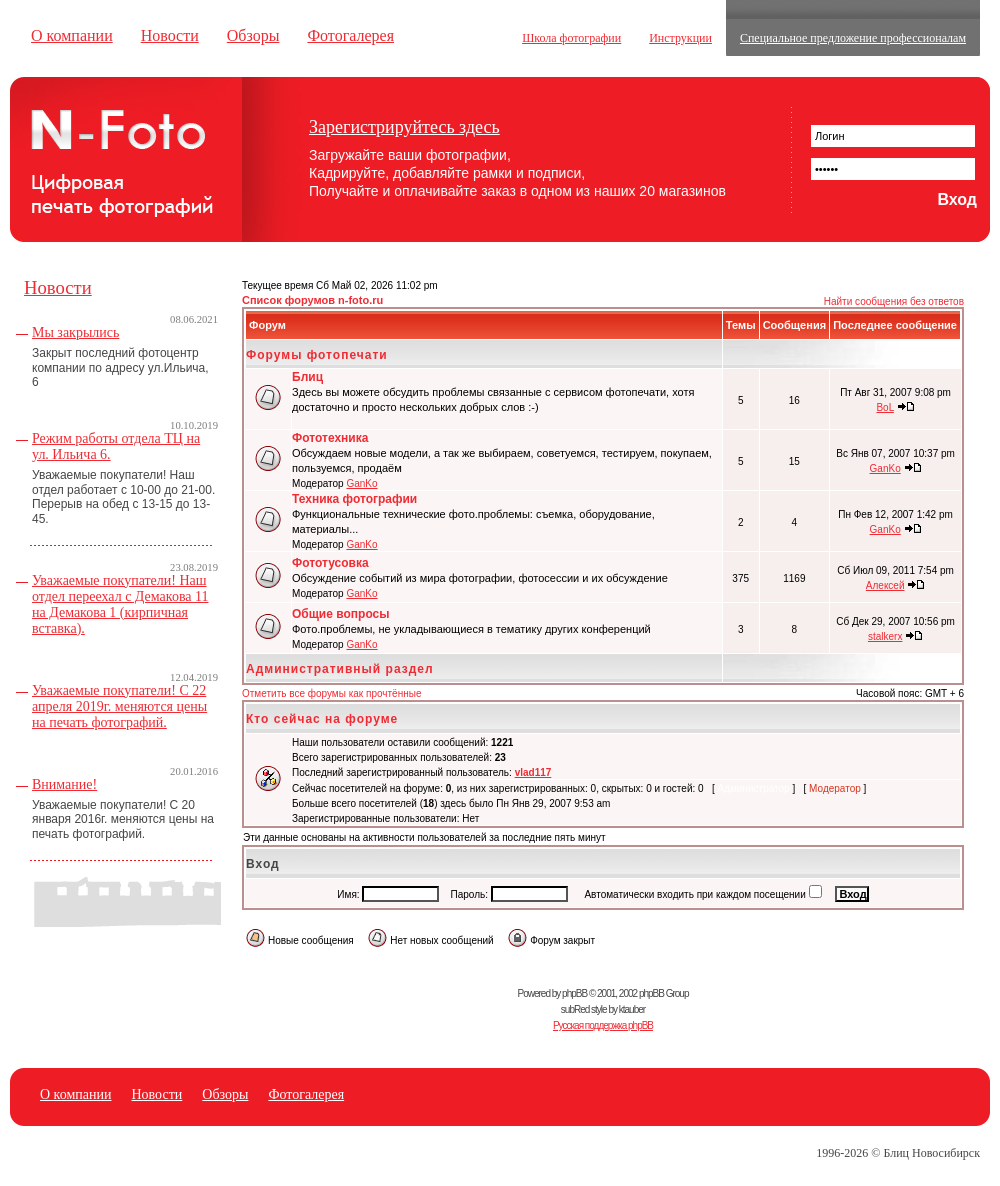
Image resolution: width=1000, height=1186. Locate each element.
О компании (72, 35)
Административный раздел (340, 669)
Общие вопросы (340, 614)
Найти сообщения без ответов (894, 301)
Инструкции (680, 38)
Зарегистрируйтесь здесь (404, 127)
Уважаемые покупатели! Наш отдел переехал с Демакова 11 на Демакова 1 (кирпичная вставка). (120, 604)
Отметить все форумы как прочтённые (331, 693)
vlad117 (533, 772)
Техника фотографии (354, 499)
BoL (884, 407)
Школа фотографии (571, 38)
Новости (170, 35)
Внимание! (64, 784)
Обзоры (253, 35)
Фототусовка (330, 563)
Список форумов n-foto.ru (312, 300)
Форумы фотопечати (317, 355)
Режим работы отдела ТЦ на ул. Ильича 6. (116, 446)
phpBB (574, 993)
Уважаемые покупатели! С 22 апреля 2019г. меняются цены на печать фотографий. (119, 706)
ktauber (632, 1009)
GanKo (361, 483)
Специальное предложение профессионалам (853, 38)
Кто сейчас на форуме (322, 719)
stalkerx (885, 636)
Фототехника (330, 438)
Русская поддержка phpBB (603, 1025)
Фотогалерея (350, 35)
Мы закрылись (75, 332)
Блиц (307, 377)
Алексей (885, 585)
